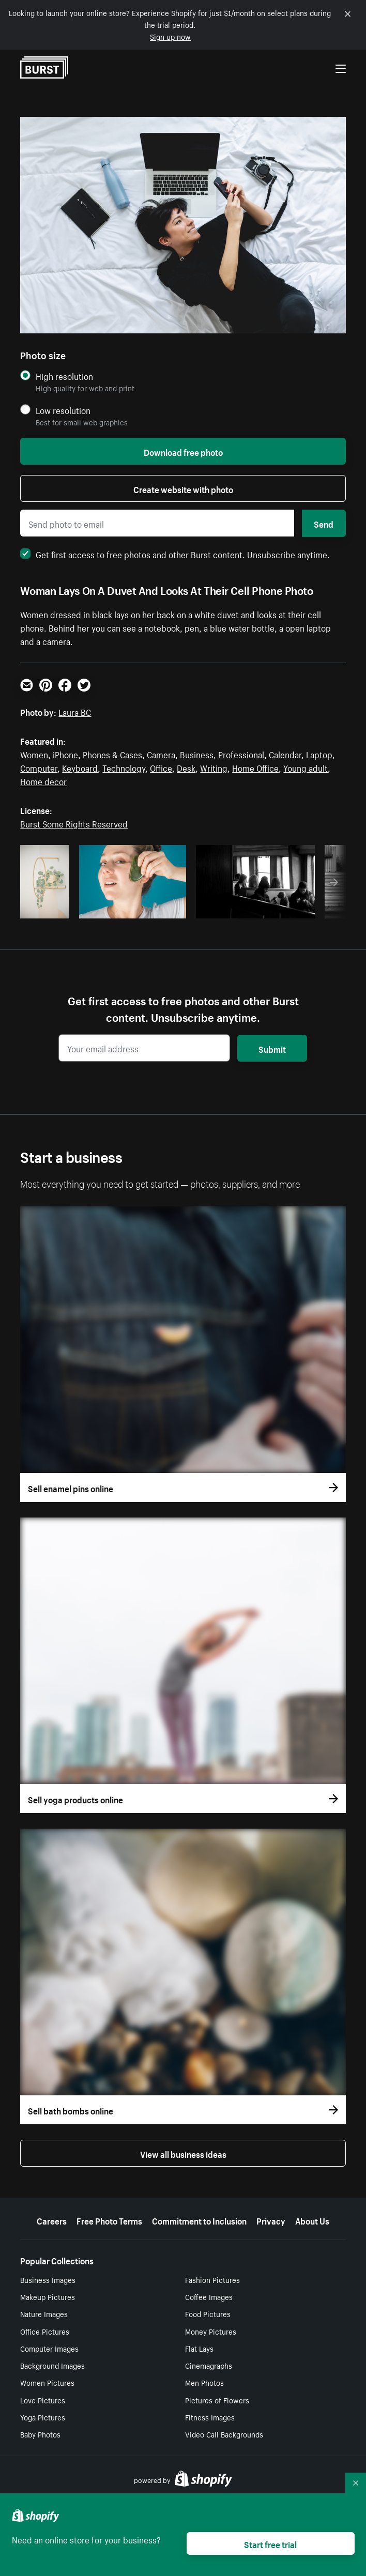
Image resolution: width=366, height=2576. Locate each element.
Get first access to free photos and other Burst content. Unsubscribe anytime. (175, 553)
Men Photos (204, 2382)
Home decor (43, 780)
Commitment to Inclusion (199, 2220)
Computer (38, 767)
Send (323, 523)
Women (34, 753)
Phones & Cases (112, 753)
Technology (123, 767)
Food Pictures (208, 2313)
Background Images (52, 2365)
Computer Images (49, 2348)
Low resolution (63, 410)
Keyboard (80, 767)
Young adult (305, 767)
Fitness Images (210, 2416)
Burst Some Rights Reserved (74, 823)
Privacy (270, 2220)
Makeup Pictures (47, 2296)
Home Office (255, 767)
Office (161, 767)
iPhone (65, 753)
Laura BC (74, 711)
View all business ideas (183, 2153)
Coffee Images (209, 2296)
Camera (161, 753)
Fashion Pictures (212, 2279)
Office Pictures (44, 2331)
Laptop (319, 753)
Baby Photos (40, 2434)
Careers (52, 2220)
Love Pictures (42, 2399)
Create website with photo (183, 488)
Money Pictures (210, 2331)
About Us (312, 2220)
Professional (241, 753)
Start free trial (270, 2543)
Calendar (285, 753)
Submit (272, 1048)
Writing (213, 767)
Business (196, 753)
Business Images (47, 2279)
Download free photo (183, 451)
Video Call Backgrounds (224, 2434)
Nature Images (44, 2313)
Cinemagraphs (208, 2365)
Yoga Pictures (42, 2416)
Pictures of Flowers (217, 2399)
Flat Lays (199, 2348)
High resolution (64, 376)
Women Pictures (47, 2382)
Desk (186, 767)
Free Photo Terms (109, 2220)
